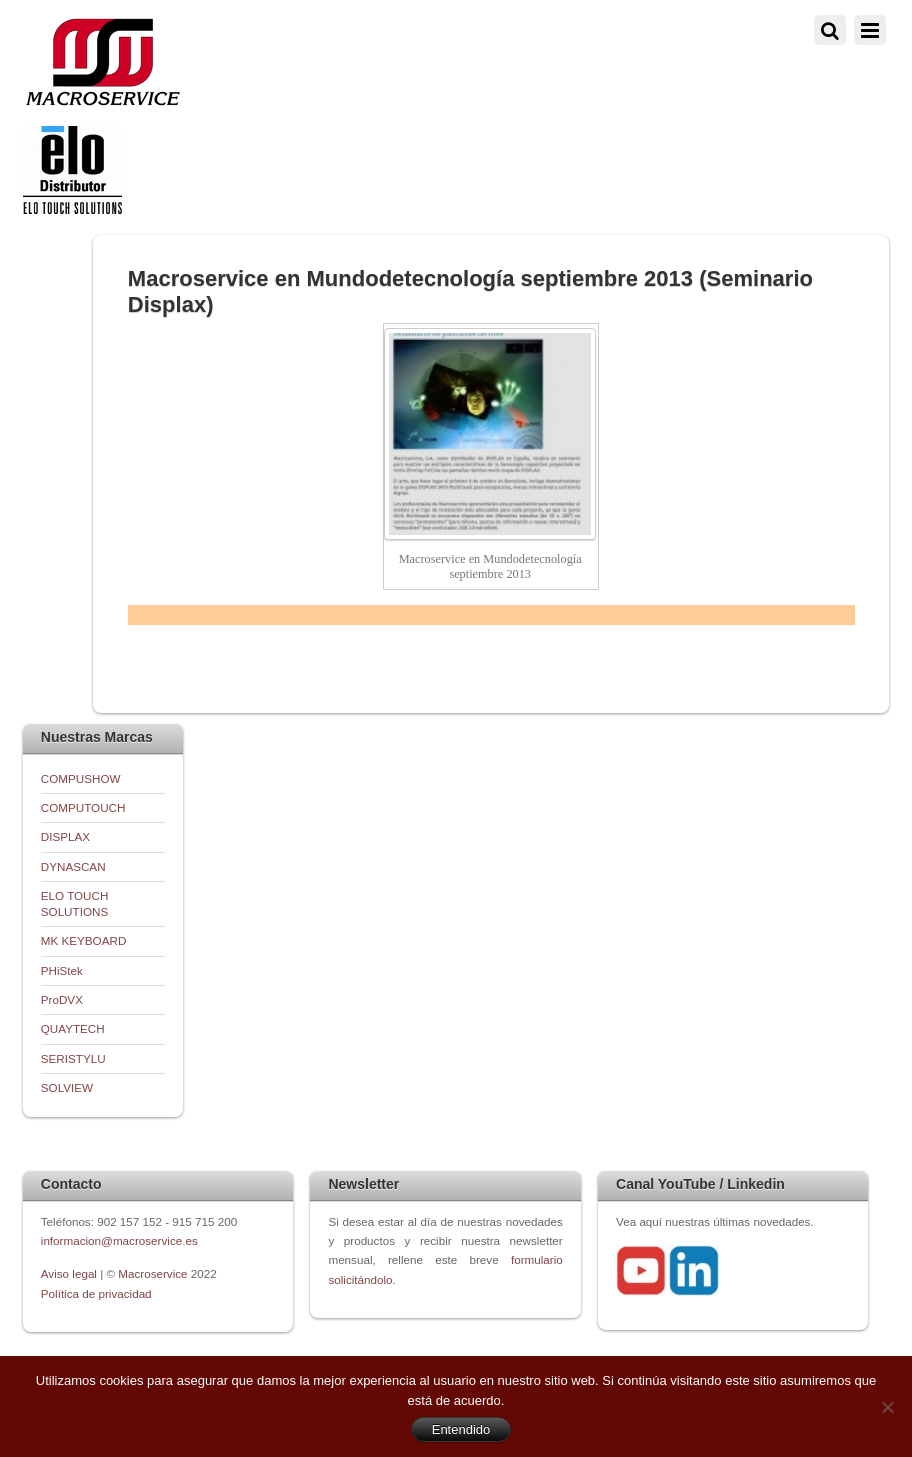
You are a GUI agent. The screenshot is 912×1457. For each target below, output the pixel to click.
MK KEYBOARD (84, 940)
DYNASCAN (73, 866)
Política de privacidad (96, 1293)
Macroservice (152, 1273)
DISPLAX (65, 836)
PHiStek (62, 970)
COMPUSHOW (81, 778)
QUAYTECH (73, 1028)
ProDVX (62, 999)
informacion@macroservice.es (119, 1240)
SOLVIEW (67, 1087)
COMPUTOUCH (83, 807)
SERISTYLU (73, 1058)
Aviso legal (70, 1273)
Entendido (461, 1429)
